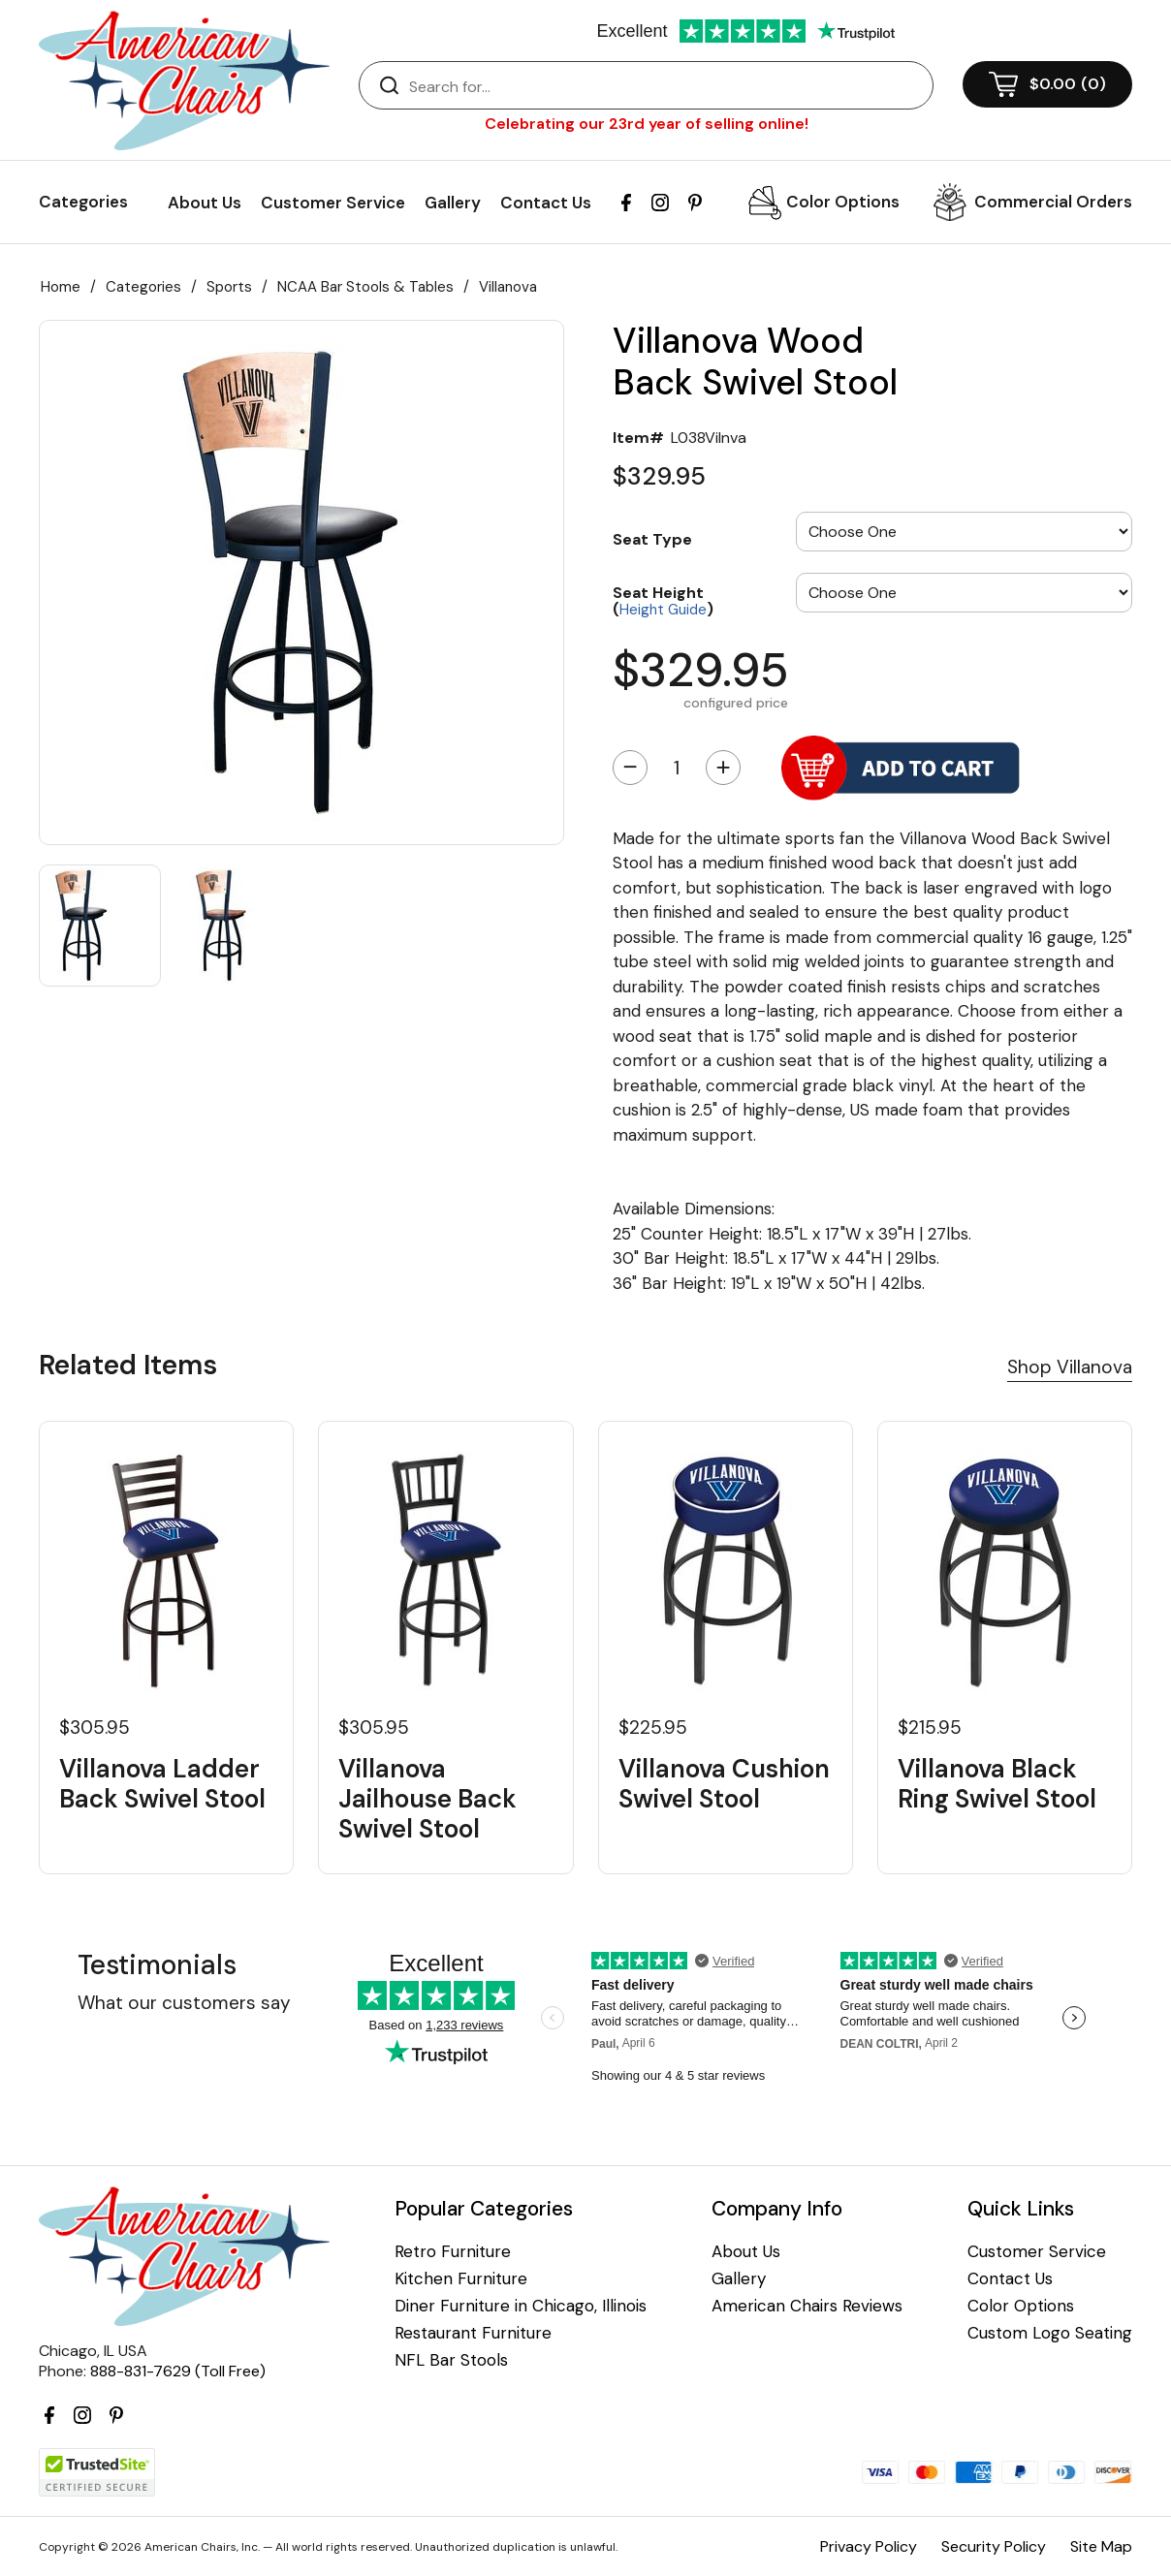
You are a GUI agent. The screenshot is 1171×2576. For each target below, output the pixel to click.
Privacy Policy (868, 2546)
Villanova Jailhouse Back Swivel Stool (427, 1799)
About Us (204, 202)
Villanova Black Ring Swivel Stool (997, 1784)
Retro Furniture (453, 2252)
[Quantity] (677, 767)
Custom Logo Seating (1049, 2333)
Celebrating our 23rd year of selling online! (646, 123)
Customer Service (333, 202)
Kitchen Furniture (461, 2279)
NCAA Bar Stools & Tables (365, 287)
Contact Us (545, 202)
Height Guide (663, 609)
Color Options (843, 201)
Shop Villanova (1069, 1367)
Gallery (453, 202)
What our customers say (184, 2003)
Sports (229, 287)
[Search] (665, 86)
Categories (143, 287)
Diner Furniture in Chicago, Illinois (521, 2306)
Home (60, 287)
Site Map (1101, 2546)
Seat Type (652, 539)
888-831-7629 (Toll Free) (178, 2371)
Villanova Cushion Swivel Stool (724, 1784)
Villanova (508, 287)
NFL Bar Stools (451, 2360)
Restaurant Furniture (473, 2333)
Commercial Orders (1053, 201)
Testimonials (157, 1965)
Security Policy (993, 2546)
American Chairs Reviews (807, 2306)
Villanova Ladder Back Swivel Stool (162, 1784)
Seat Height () (663, 600)
